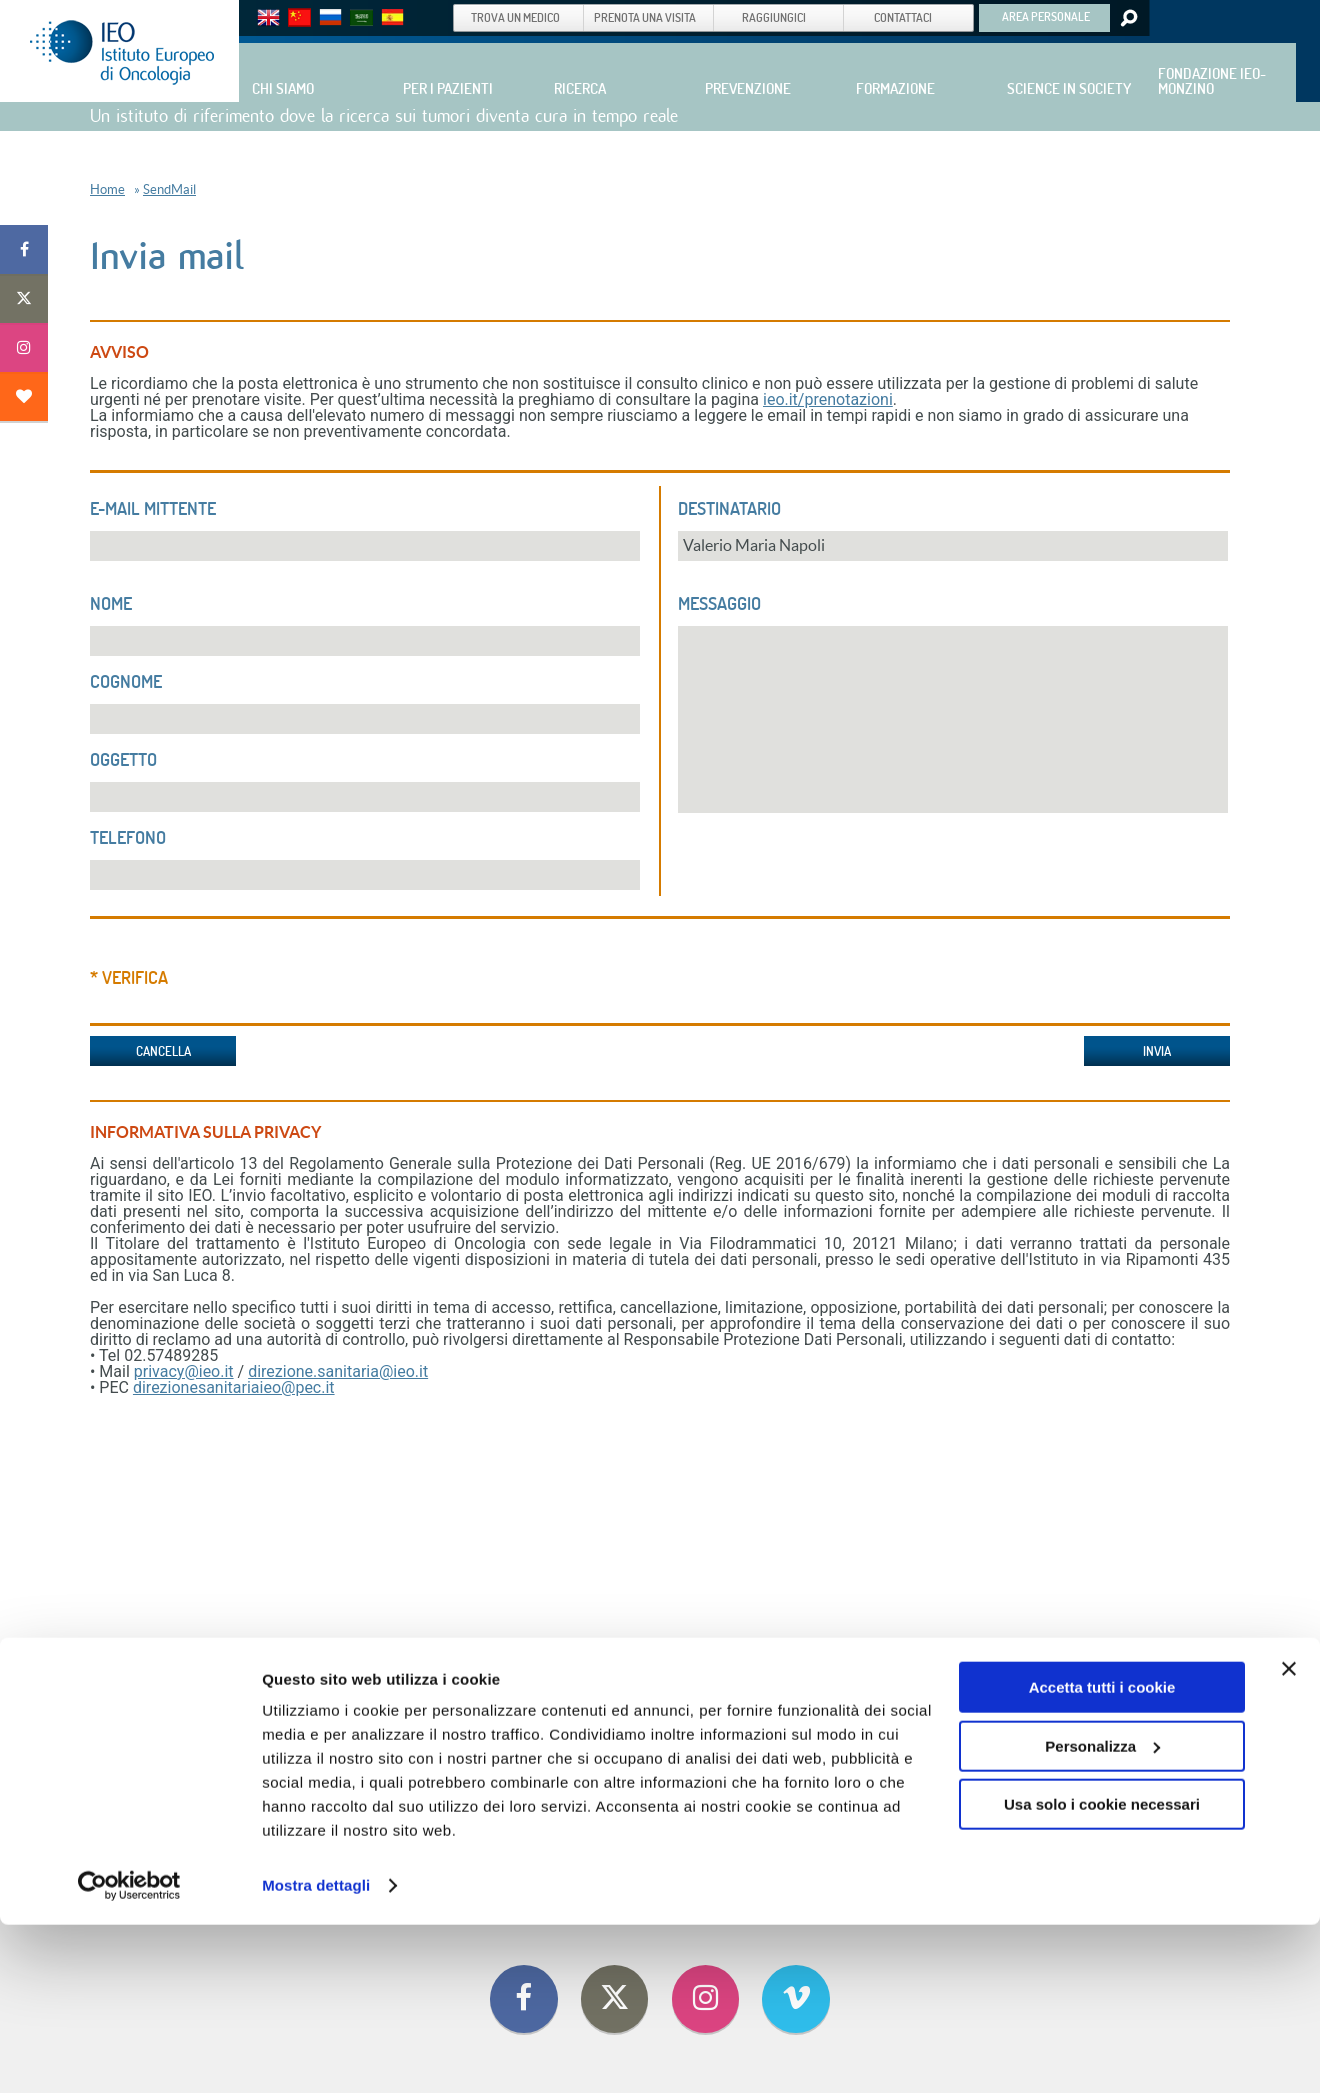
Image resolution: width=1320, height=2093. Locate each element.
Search (1127, 18)
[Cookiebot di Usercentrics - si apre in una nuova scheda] (129, 2054)
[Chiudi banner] (1289, 1837)
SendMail (169, 189)
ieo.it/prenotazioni (828, 399)
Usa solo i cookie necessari (1102, 1972)
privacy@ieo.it (184, 1371)
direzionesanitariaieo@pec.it (234, 1387)
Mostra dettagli (316, 2053)
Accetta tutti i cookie (1102, 1855)
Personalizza (1102, 1913)
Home (107, 189)
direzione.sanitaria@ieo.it (338, 1371)
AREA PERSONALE (1046, 16)
